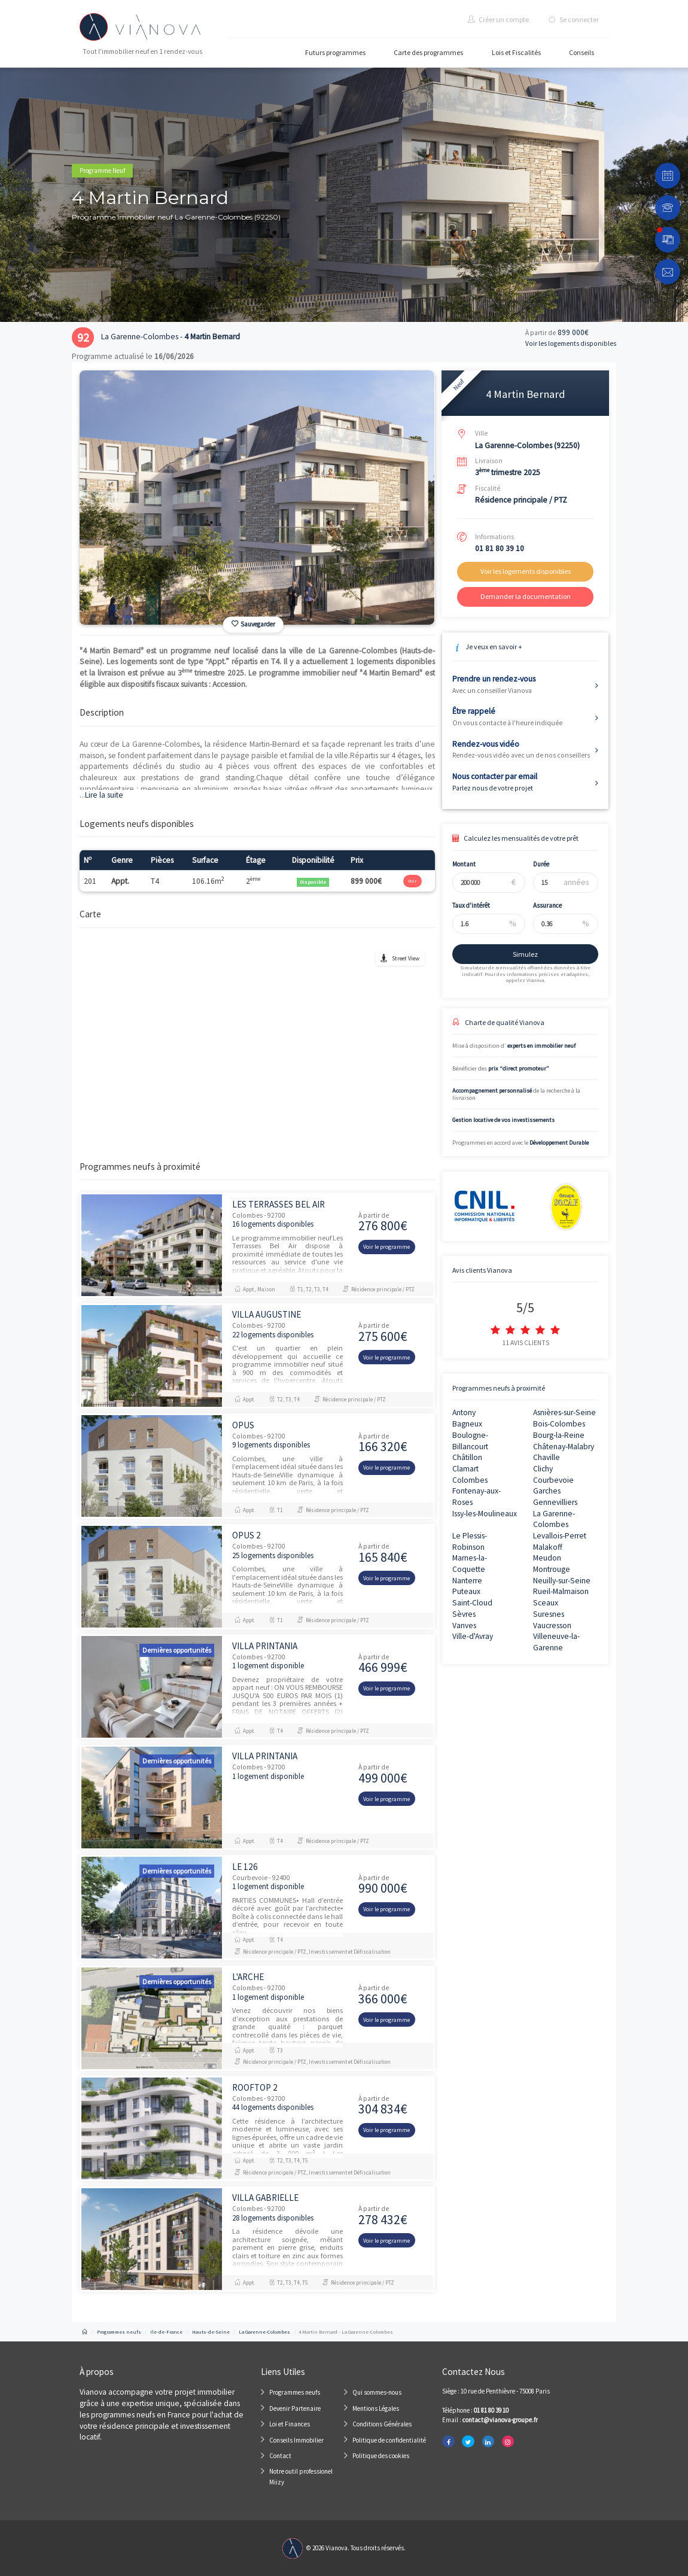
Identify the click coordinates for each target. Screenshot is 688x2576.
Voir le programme (386, 1247)
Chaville (546, 1457)
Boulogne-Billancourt (470, 1441)
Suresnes (548, 1614)
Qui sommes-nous (376, 2392)
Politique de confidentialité (389, 2440)
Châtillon (467, 1457)
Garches (547, 1491)
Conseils (581, 52)
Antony (464, 1412)
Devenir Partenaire (295, 2408)
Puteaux (466, 1591)
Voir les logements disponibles (570, 343)
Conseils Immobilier (296, 2440)
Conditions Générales (382, 2424)
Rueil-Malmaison (561, 1591)
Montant (454, 864)
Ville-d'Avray (472, 1636)
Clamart (465, 1469)
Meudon (547, 1558)
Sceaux (545, 1603)
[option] (257, 497)
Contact (280, 2456)
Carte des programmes (428, 52)
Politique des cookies (380, 2456)
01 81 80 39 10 (499, 548)
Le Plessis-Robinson (469, 1541)
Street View (405, 958)
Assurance (537, 905)
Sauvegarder (253, 624)
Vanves (464, 1625)
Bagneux (467, 1424)
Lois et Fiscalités (516, 52)
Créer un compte (498, 19)
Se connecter (574, 19)
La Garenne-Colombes (554, 1519)
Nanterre (467, 1581)
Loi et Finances (289, 2424)
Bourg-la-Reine (559, 1435)
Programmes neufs (294, 2392)
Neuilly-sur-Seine (561, 1581)
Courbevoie (553, 1480)
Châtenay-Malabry (563, 1446)
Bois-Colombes (559, 1424)
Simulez (515, 954)
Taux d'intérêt (461, 905)
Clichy (543, 1469)
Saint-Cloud (472, 1603)
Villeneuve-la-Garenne (556, 1642)
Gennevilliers (555, 1502)
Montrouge (551, 1569)
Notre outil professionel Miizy (301, 2476)
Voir (412, 881)
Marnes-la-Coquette (469, 1563)
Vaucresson (552, 1625)
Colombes (470, 1480)
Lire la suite (101, 795)
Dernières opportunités (176, 1650)
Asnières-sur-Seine (564, 1412)
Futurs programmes (335, 52)
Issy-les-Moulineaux (484, 1514)
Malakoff (547, 1547)
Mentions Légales (375, 2408)
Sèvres (464, 1614)
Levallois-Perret (559, 1536)
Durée (531, 864)
